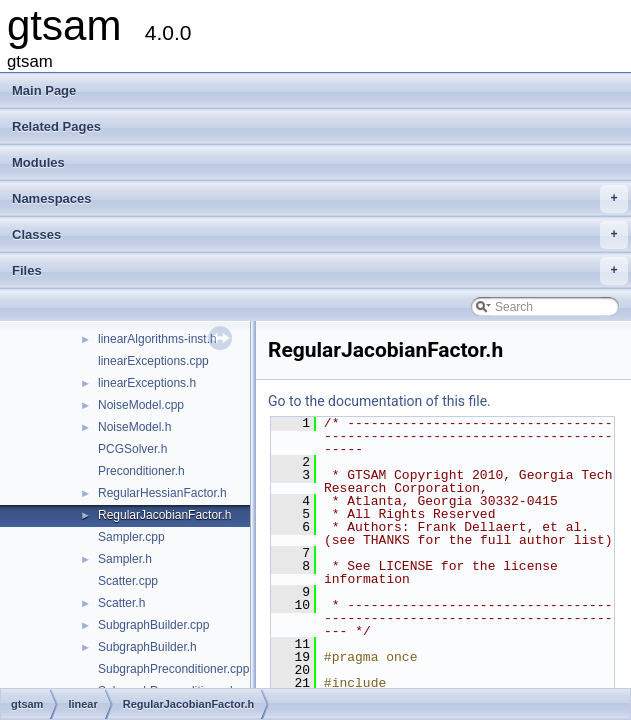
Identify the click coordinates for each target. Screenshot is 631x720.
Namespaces (320, 199)
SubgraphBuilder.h (147, 647)
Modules (38, 162)
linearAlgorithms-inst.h (157, 339)
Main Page (44, 90)
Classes (320, 235)
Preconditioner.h (141, 471)
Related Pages (56, 126)
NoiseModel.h (134, 427)
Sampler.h (125, 559)
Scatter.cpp (128, 581)
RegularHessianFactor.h (162, 493)
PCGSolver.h (132, 449)
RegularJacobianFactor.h (164, 515)
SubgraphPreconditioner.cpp (173, 669)
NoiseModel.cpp (141, 405)
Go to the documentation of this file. (379, 401)
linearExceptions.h (147, 383)
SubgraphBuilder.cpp (153, 625)
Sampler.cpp (131, 537)
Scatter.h (121, 603)
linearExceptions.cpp (153, 361)
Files (320, 271)
